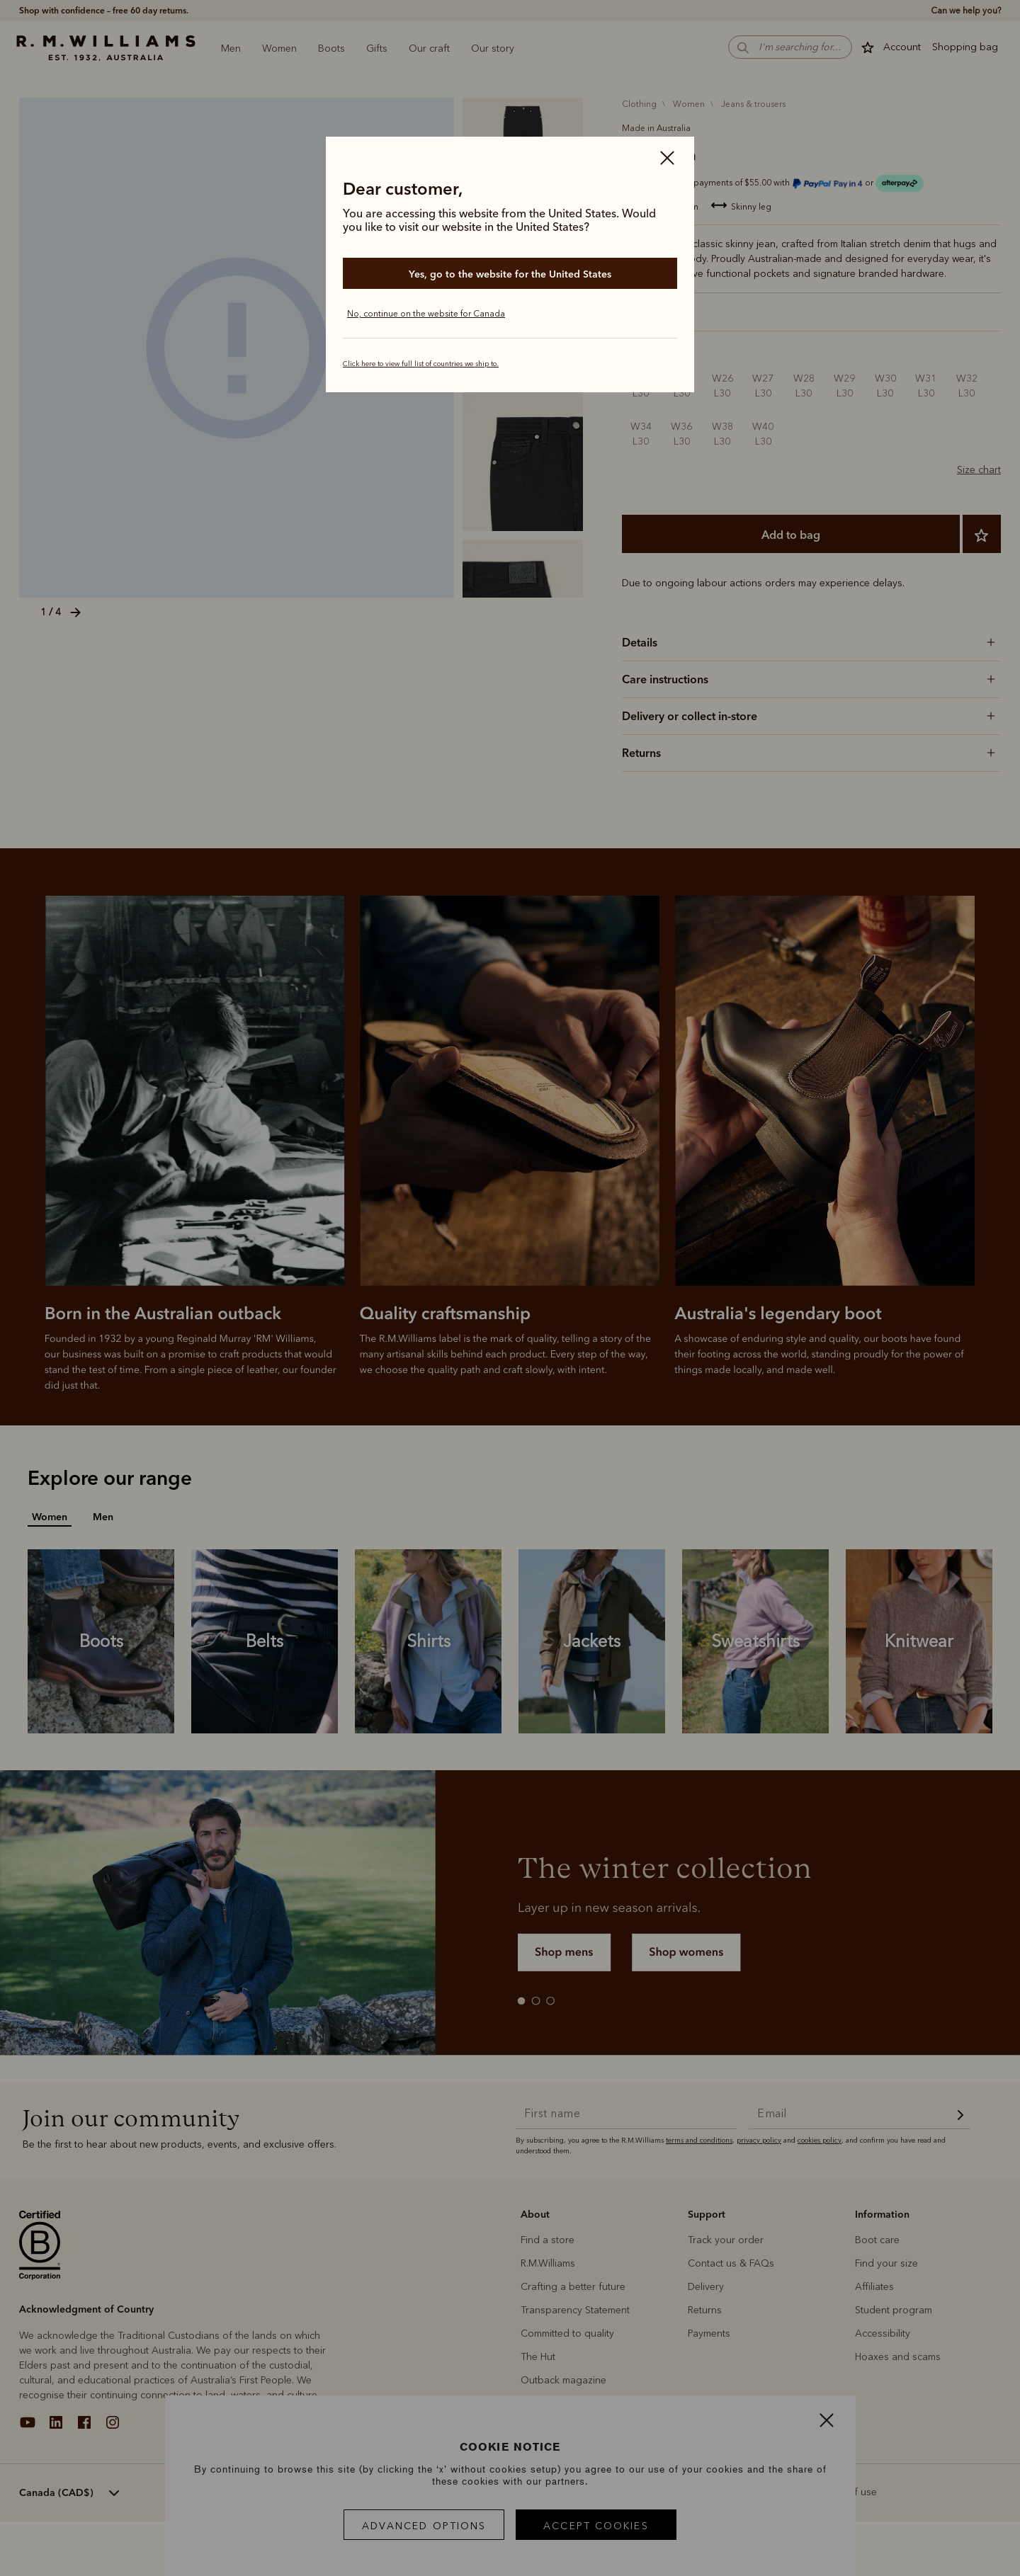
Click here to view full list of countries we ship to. (421, 364)
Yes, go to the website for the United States (510, 274)
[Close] (667, 159)
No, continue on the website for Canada (426, 314)
